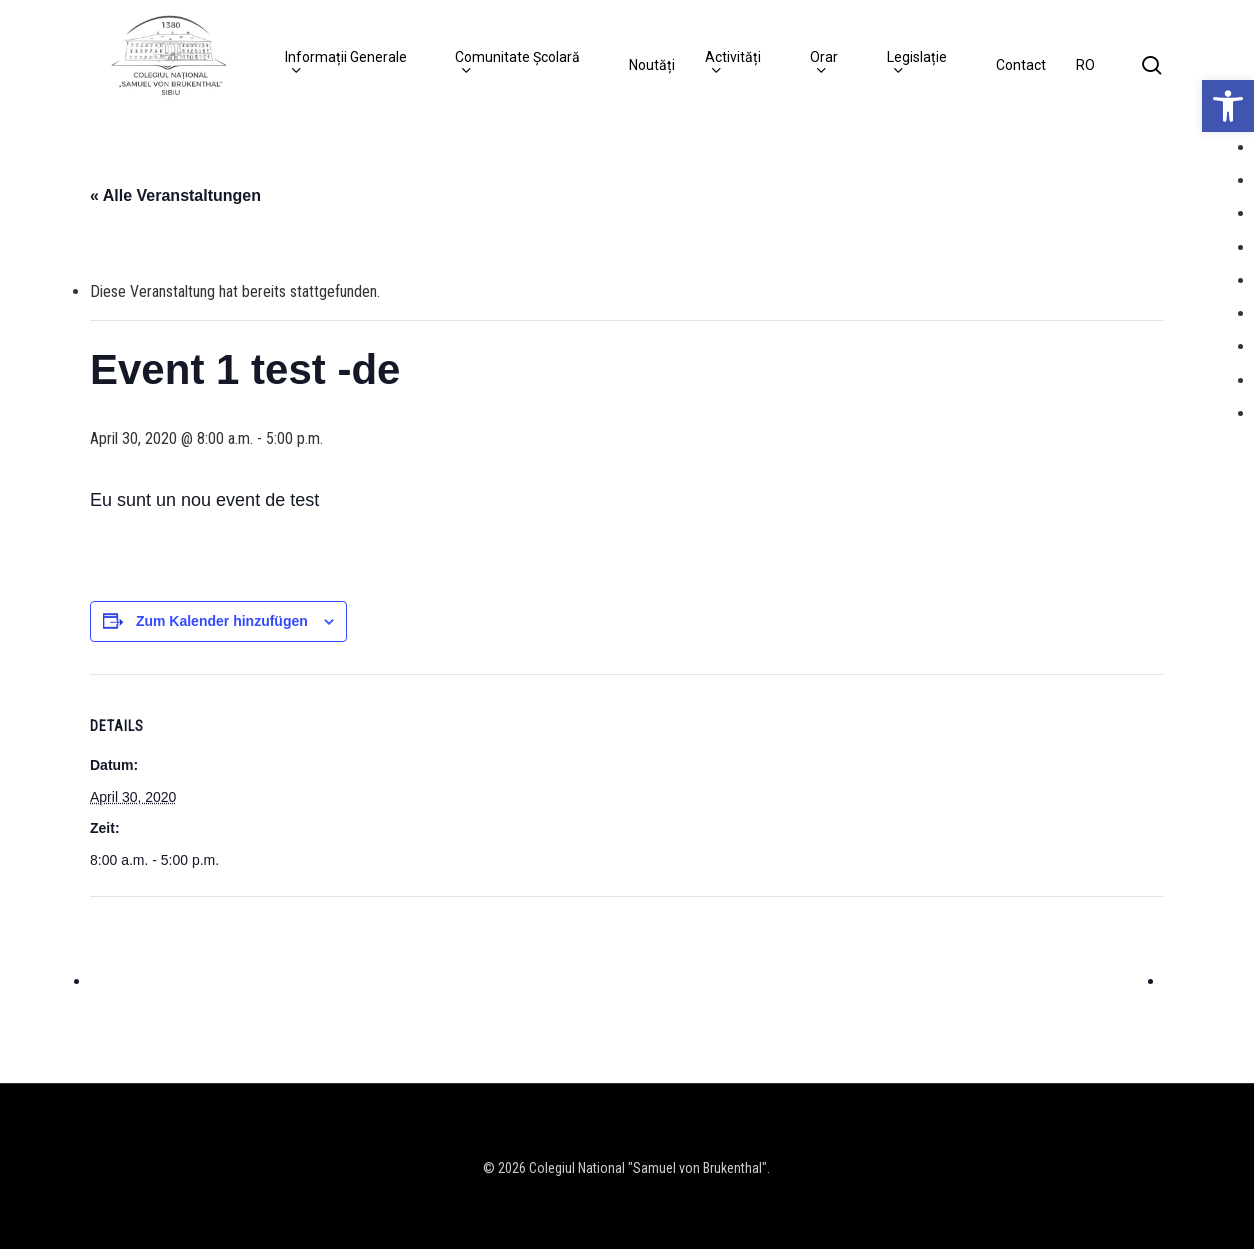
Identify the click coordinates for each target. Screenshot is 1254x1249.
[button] (1228, 106)
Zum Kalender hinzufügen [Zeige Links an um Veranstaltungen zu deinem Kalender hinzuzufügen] (222, 621)
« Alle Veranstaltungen (175, 195)
